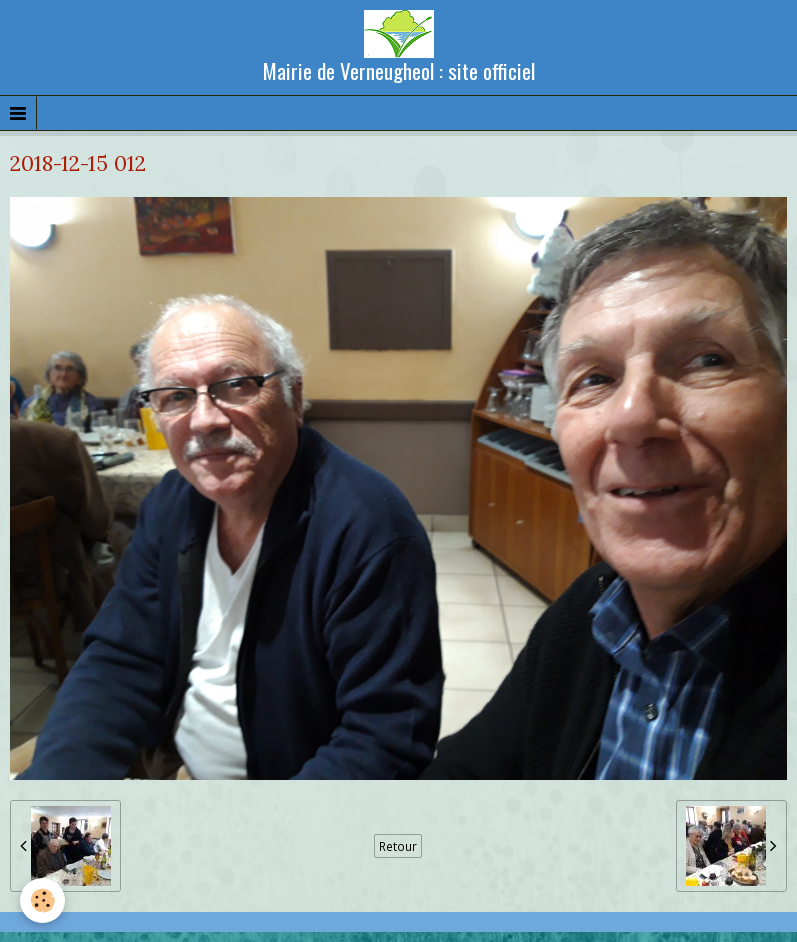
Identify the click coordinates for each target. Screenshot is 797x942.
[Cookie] (42, 900)
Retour (398, 846)
